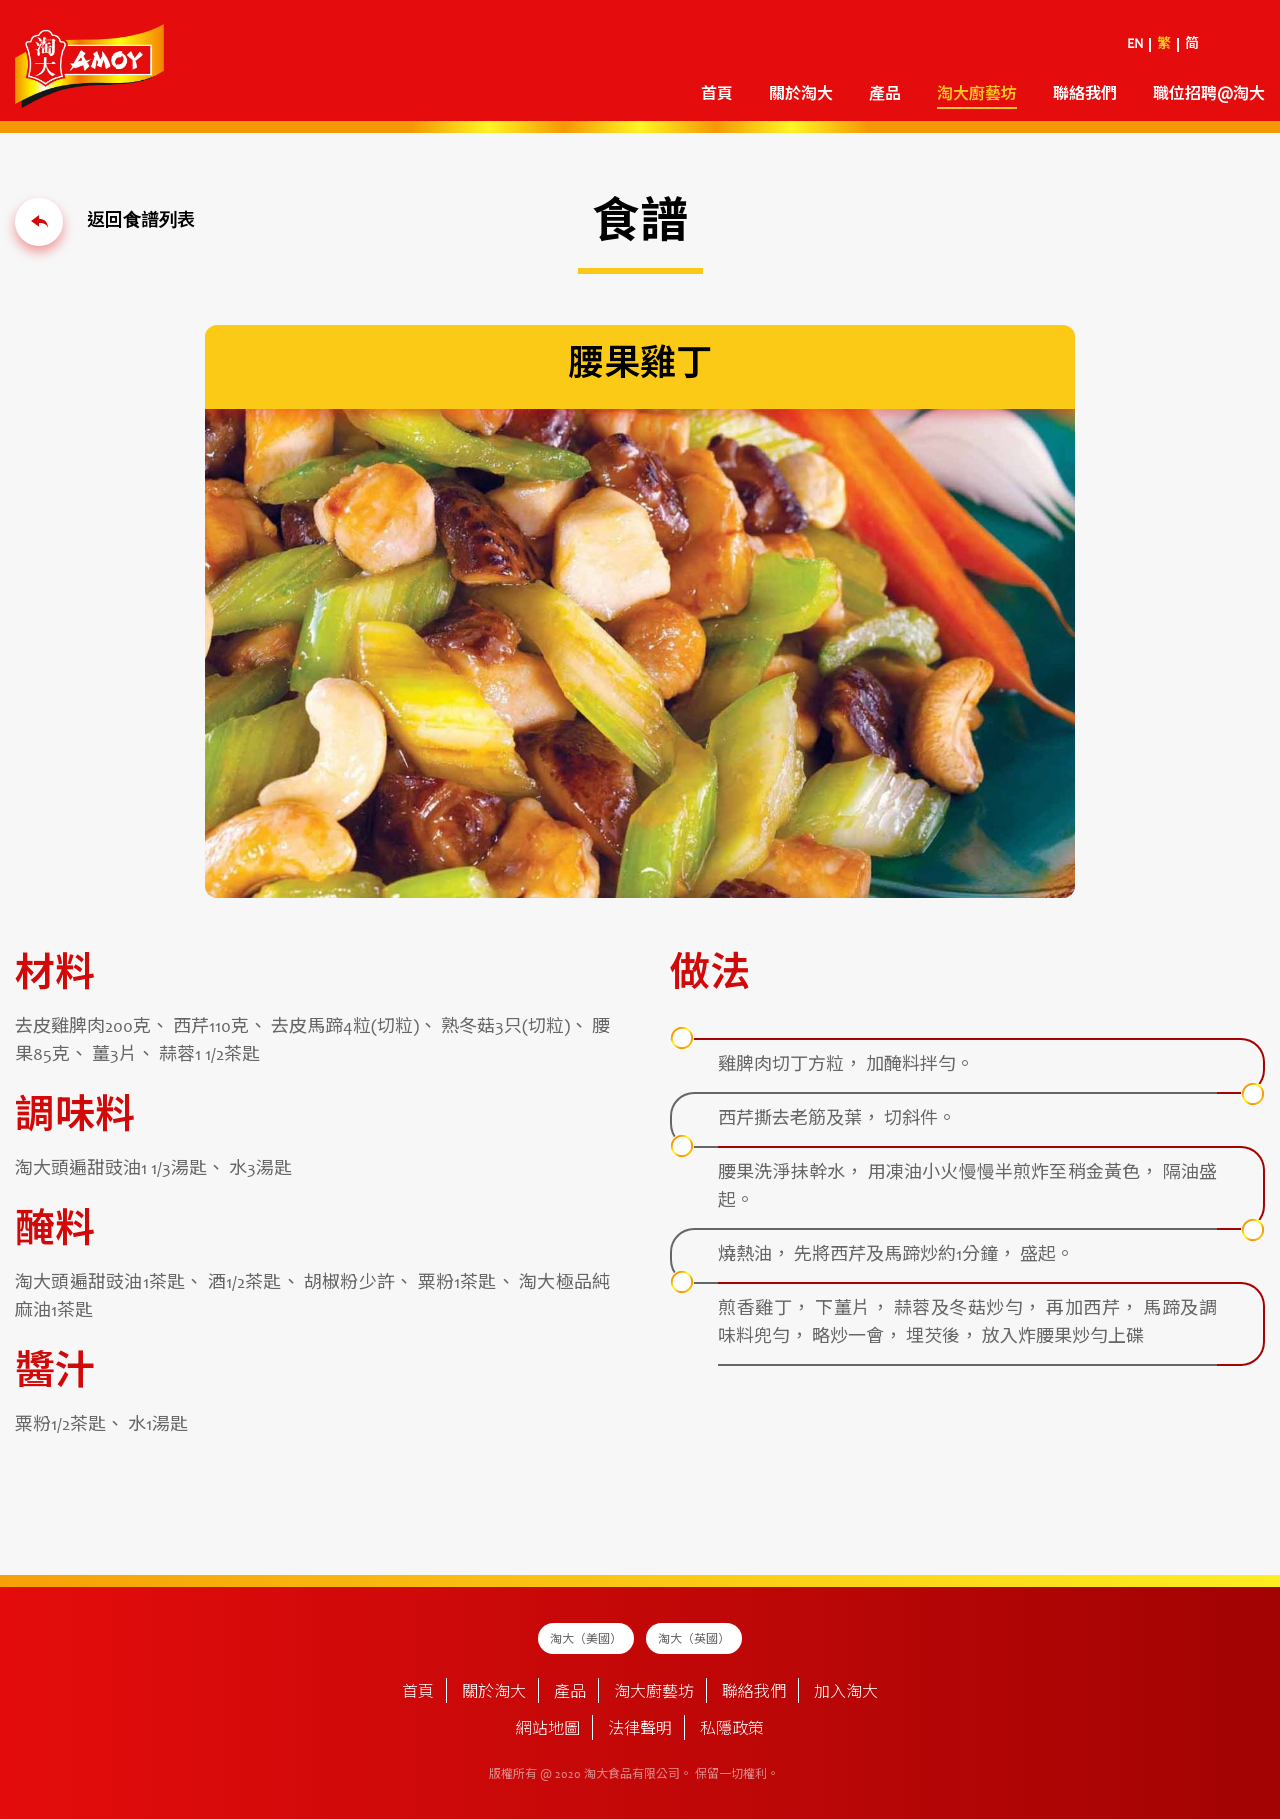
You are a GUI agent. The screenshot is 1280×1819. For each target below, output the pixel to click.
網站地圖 (548, 1730)
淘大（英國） (694, 1640)
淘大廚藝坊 (977, 95)
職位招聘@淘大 (1209, 95)
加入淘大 (846, 1693)
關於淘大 (801, 95)
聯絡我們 (1085, 95)
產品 (885, 95)
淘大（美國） (586, 1640)
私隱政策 (732, 1730)
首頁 (717, 95)
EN (1135, 45)
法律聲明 (640, 1730)
